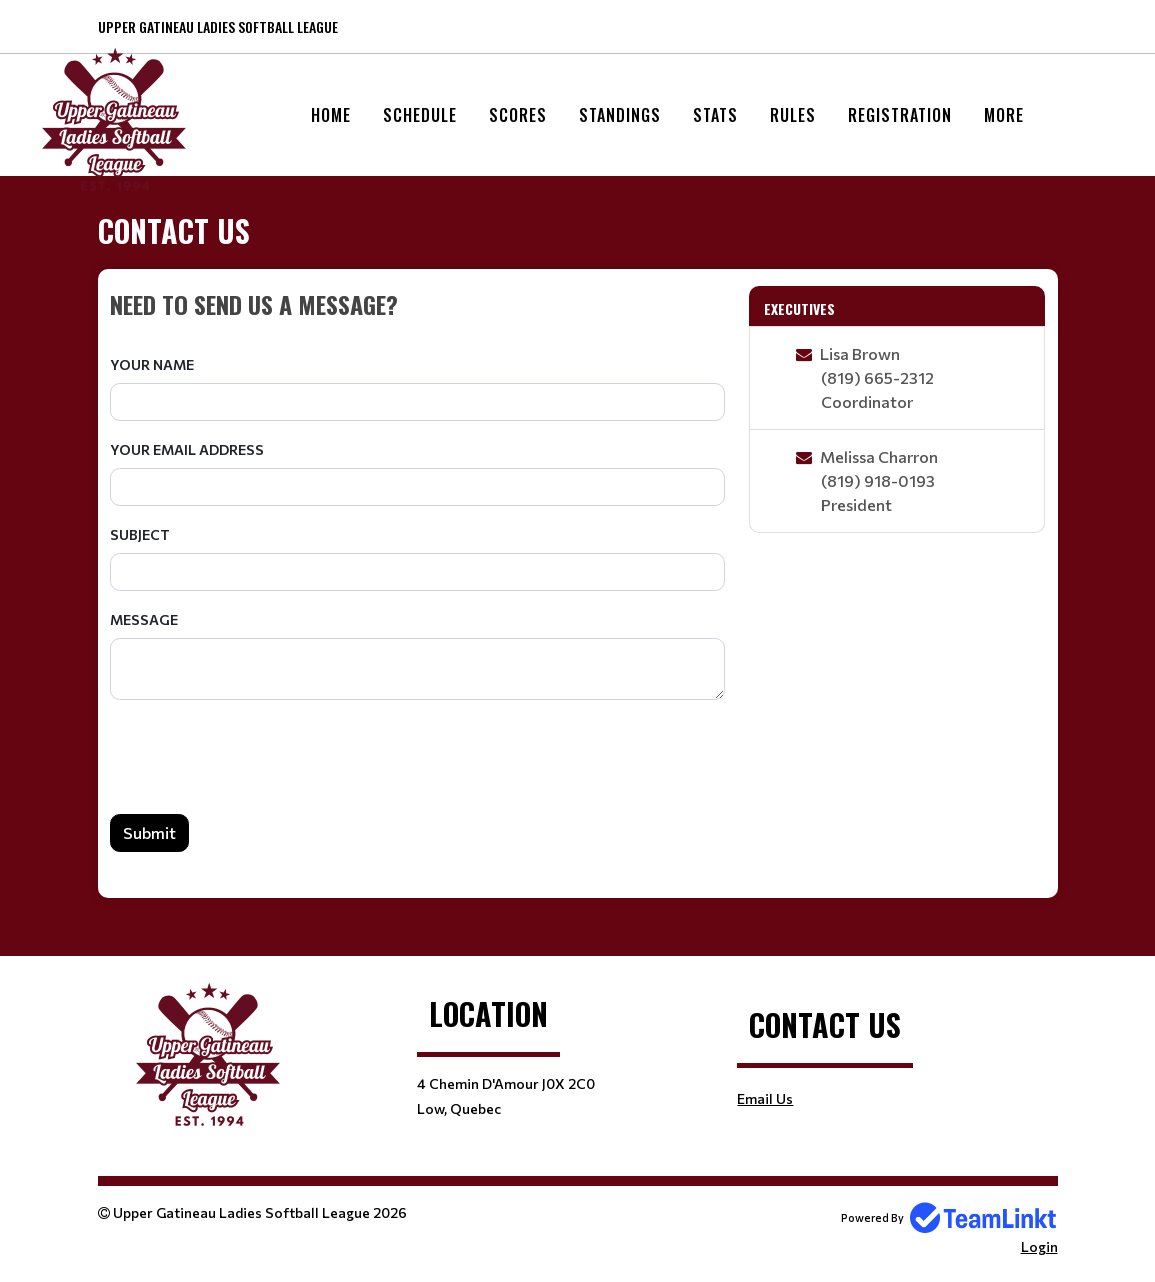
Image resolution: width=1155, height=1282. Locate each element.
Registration (900, 115)
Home (331, 115)
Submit (149, 832)
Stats (715, 115)
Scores (518, 115)
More (1004, 115)
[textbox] (418, 304)
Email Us (765, 1098)
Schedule (420, 115)
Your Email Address (187, 449)
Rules (793, 115)
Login (1039, 1246)
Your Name (152, 364)
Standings (620, 115)
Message (144, 619)
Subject (140, 534)
